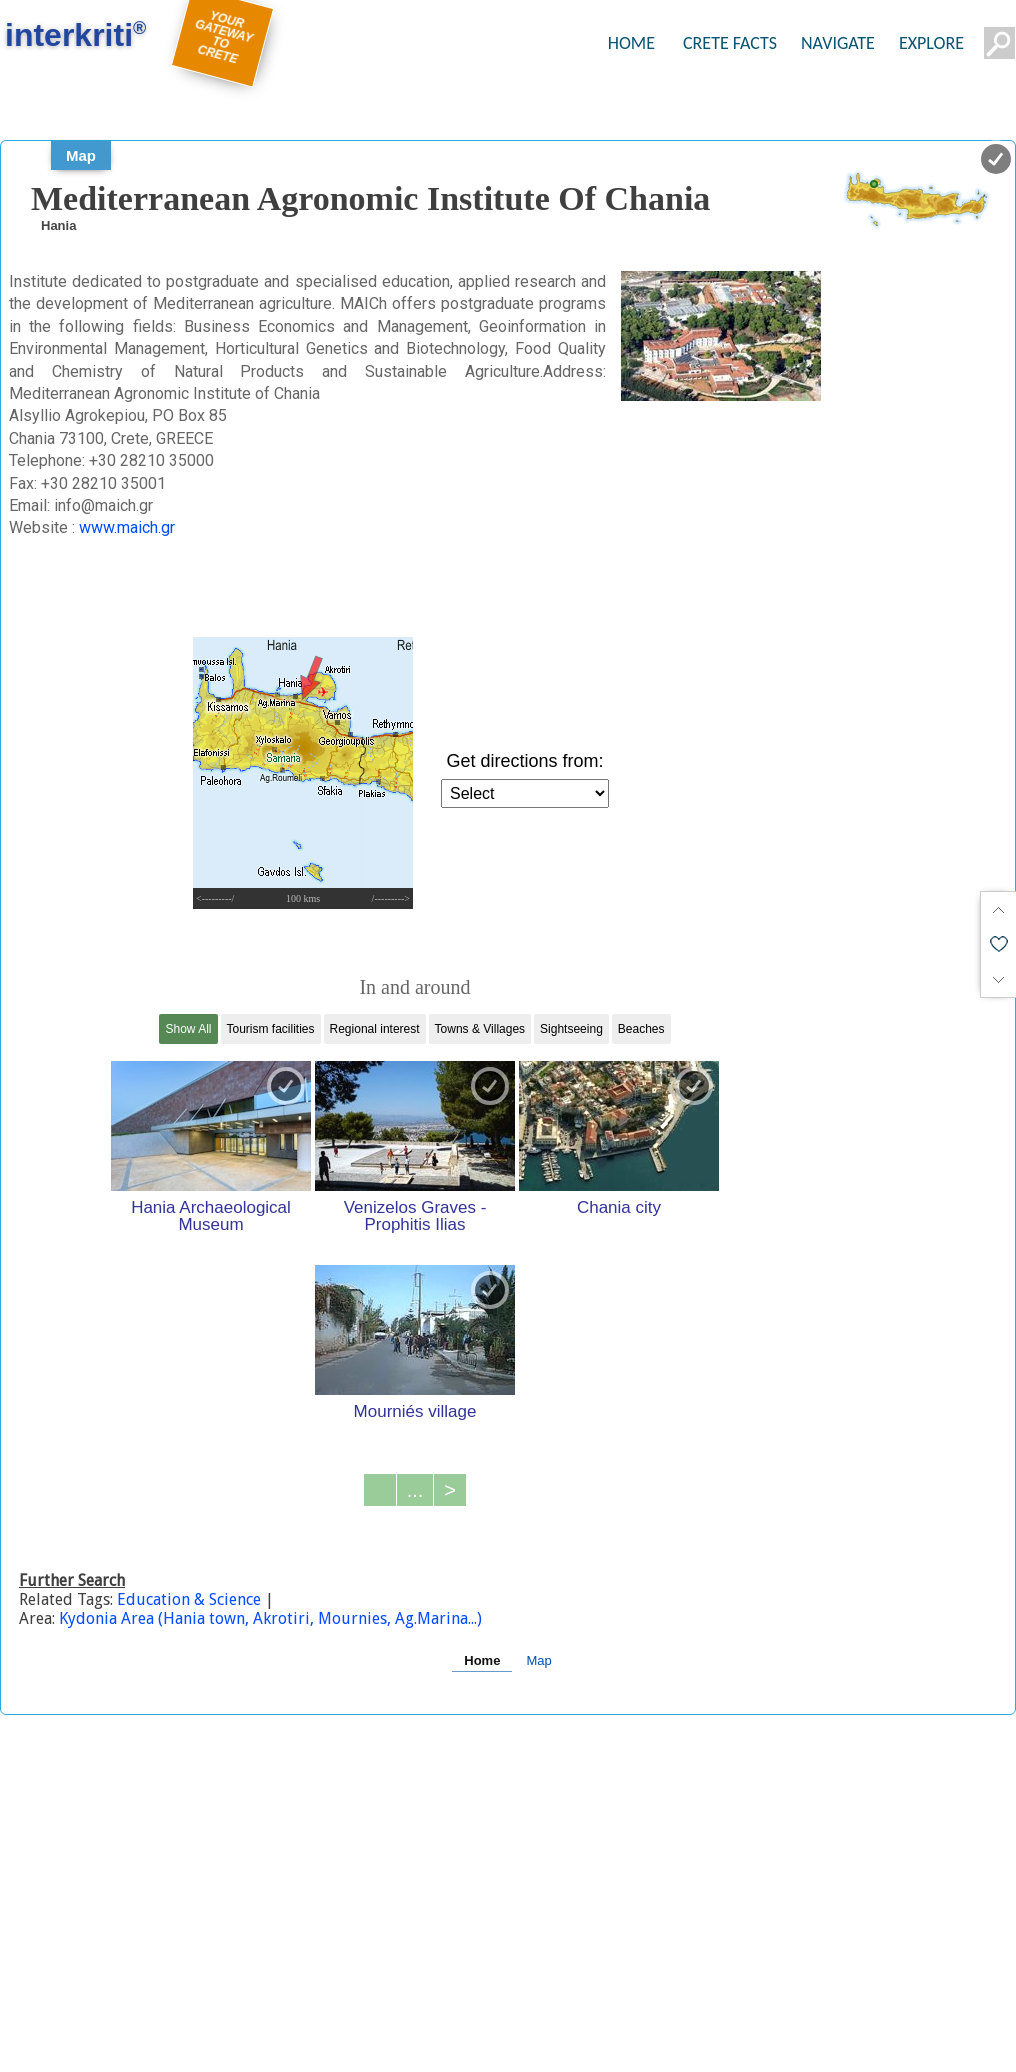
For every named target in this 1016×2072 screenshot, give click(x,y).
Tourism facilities (271, 1029)
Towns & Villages (480, 1029)
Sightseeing (571, 1029)
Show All (188, 1029)
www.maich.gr (127, 527)
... (415, 1490)
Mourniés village (415, 1411)
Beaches (641, 1029)
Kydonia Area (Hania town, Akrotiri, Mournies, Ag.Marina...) (270, 1618)
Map (81, 155)
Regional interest (375, 1029)
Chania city (619, 1207)
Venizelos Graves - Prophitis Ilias (415, 1215)
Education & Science (191, 1599)
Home (482, 1660)
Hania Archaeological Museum (211, 1215)
